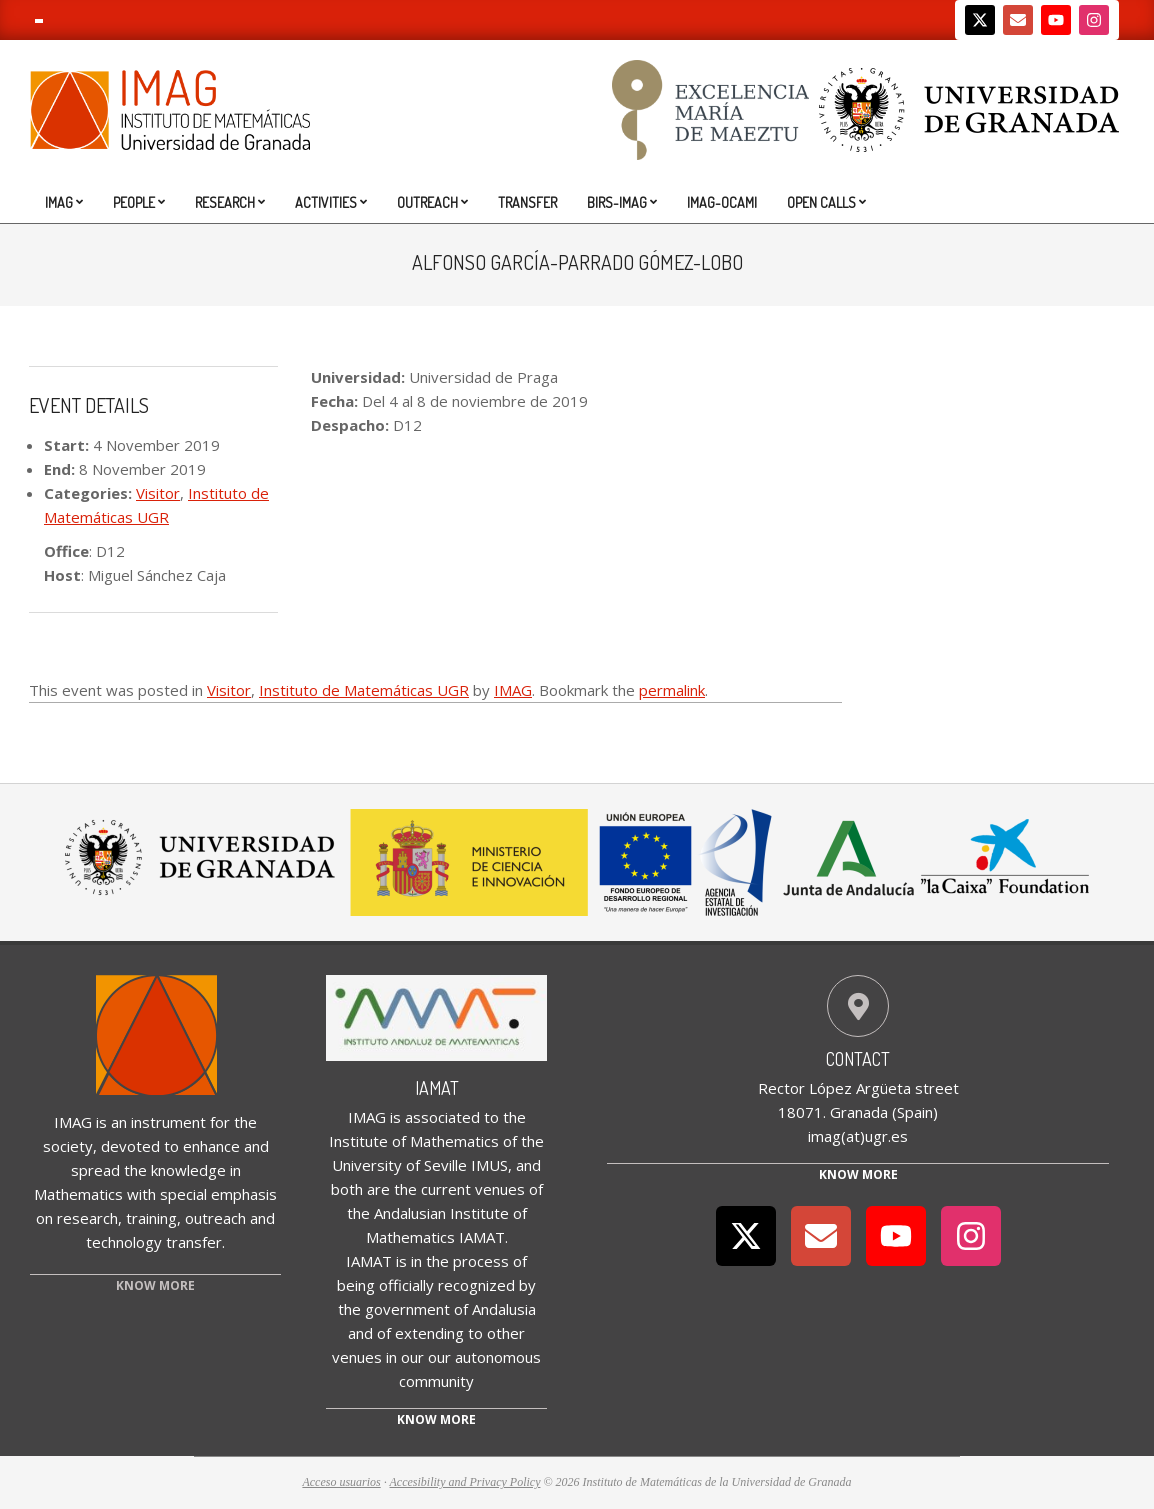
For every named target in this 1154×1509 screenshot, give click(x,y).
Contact (858, 1059)
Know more (436, 1419)
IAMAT (437, 1088)
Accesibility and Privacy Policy (465, 1482)
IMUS (489, 1165)
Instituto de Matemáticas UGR (364, 690)
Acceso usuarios (341, 1482)
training (151, 1218)
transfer (194, 1242)
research (87, 1218)
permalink (672, 690)
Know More (858, 1174)
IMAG (513, 690)
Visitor (158, 493)
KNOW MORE (155, 1285)
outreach (215, 1218)
